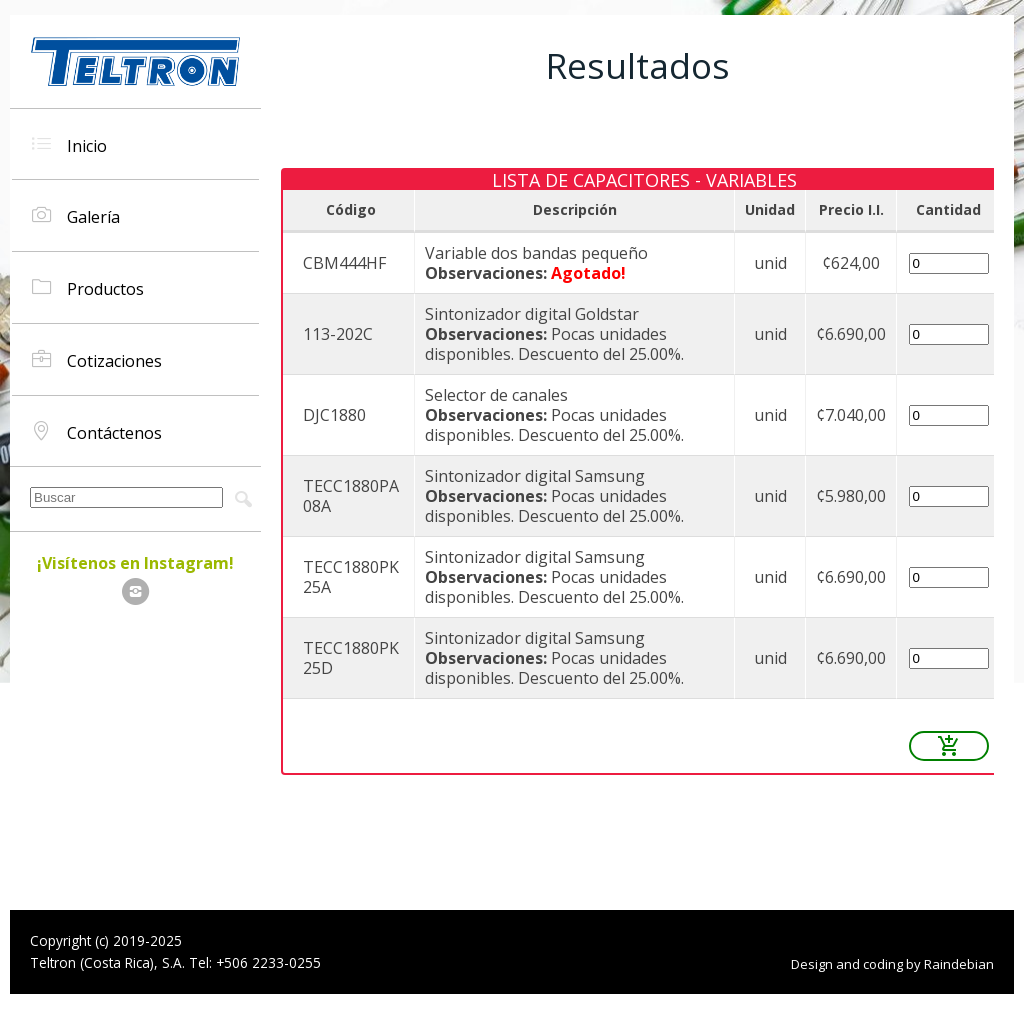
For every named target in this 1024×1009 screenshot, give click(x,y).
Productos (88, 287)
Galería (76, 215)
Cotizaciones (97, 359)
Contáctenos (97, 431)
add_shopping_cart (949, 746)
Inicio (69, 144)
